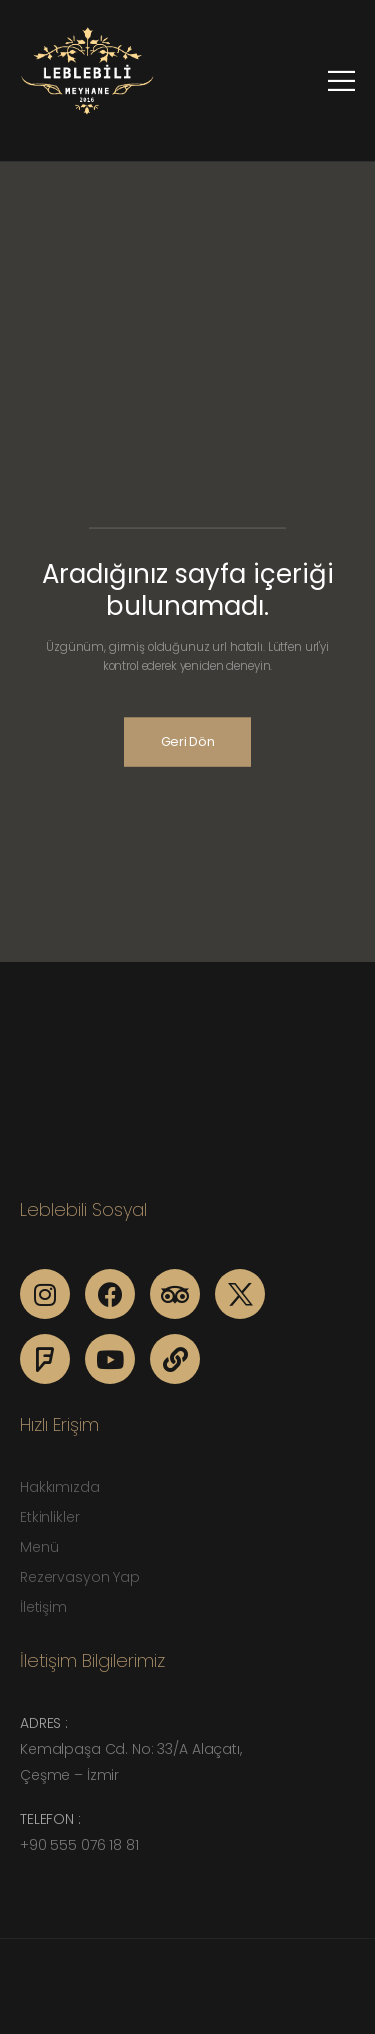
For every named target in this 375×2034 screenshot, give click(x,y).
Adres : (44, 1723)
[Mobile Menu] (341, 80)
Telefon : (50, 1819)
